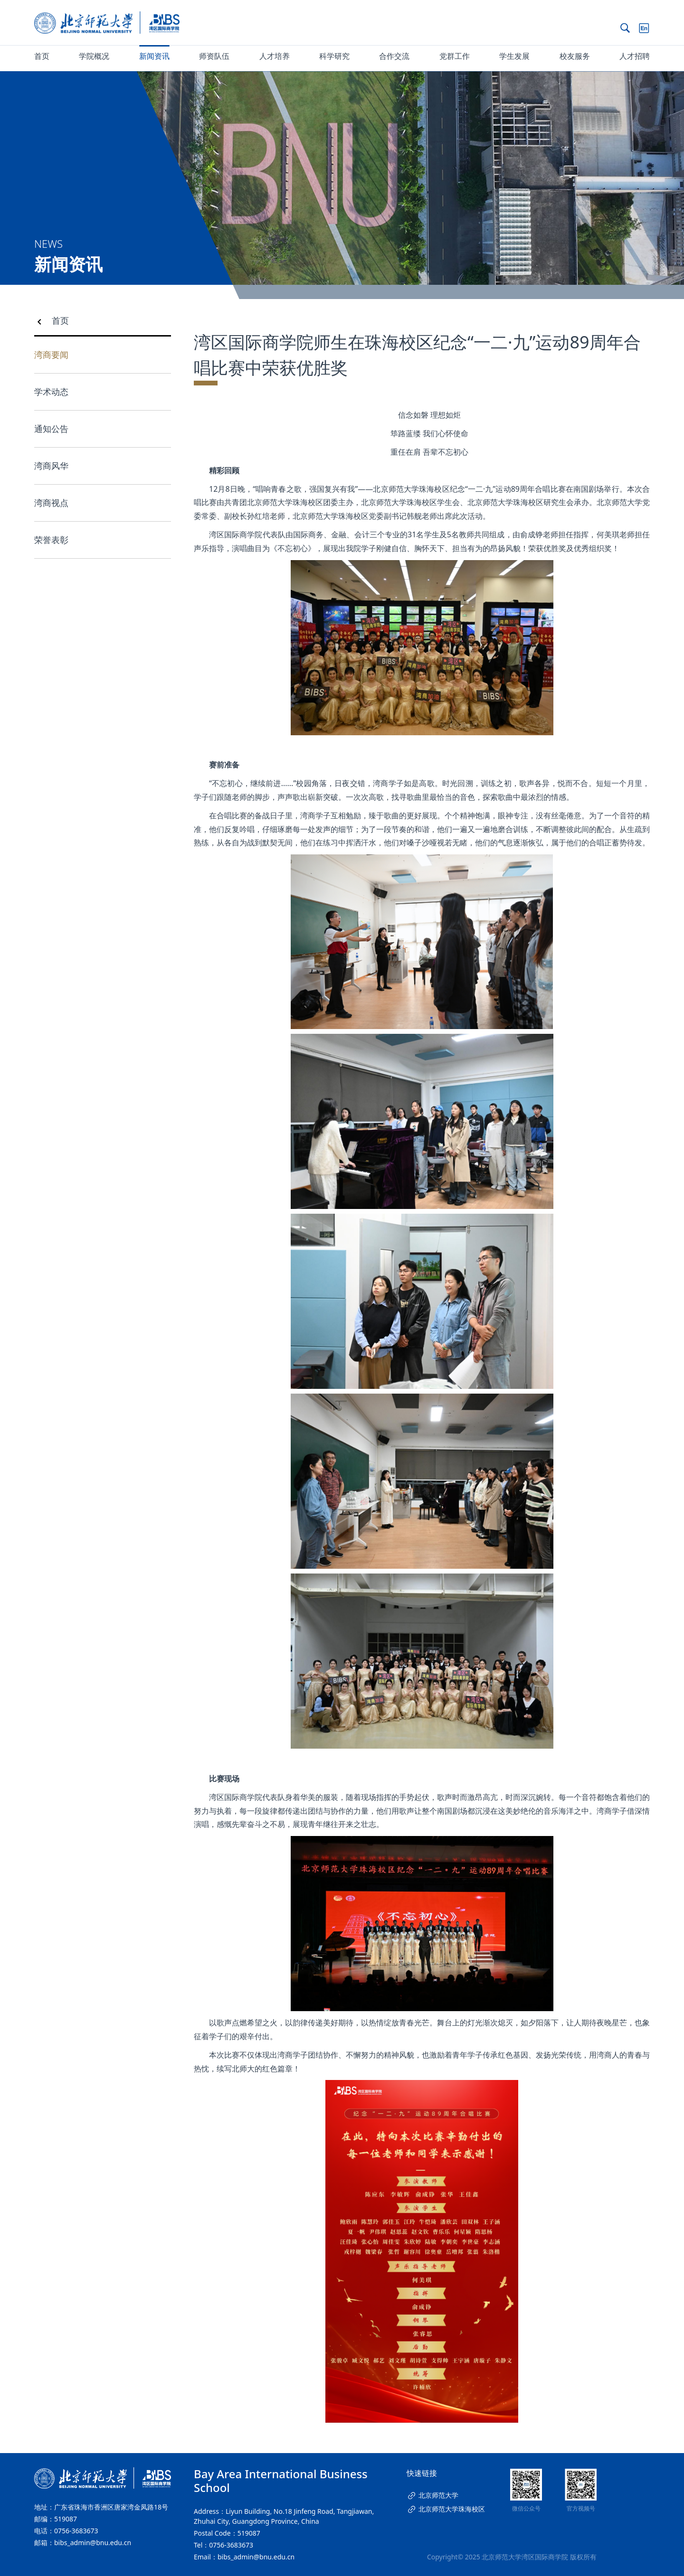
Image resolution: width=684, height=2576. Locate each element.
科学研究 (334, 56)
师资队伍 (214, 56)
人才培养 (274, 56)
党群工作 (454, 56)
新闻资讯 (154, 56)
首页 (41, 56)
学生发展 (514, 56)
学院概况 (94, 56)
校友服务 (575, 56)
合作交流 (394, 56)
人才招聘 (634, 56)
